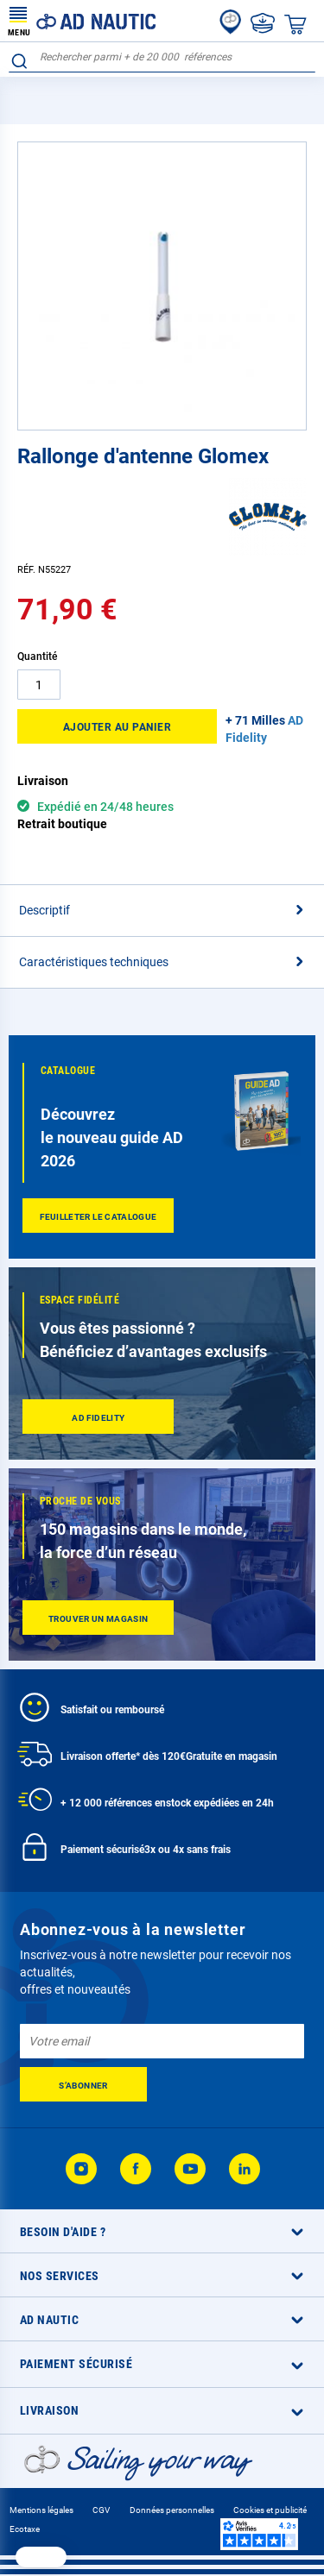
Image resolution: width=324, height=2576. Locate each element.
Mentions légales (41, 2510)
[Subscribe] (83, 2084)
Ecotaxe (25, 2529)
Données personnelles (172, 2510)
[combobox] (162, 57)
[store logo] (82, 20)
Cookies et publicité (270, 2510)
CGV (101, 2510)
